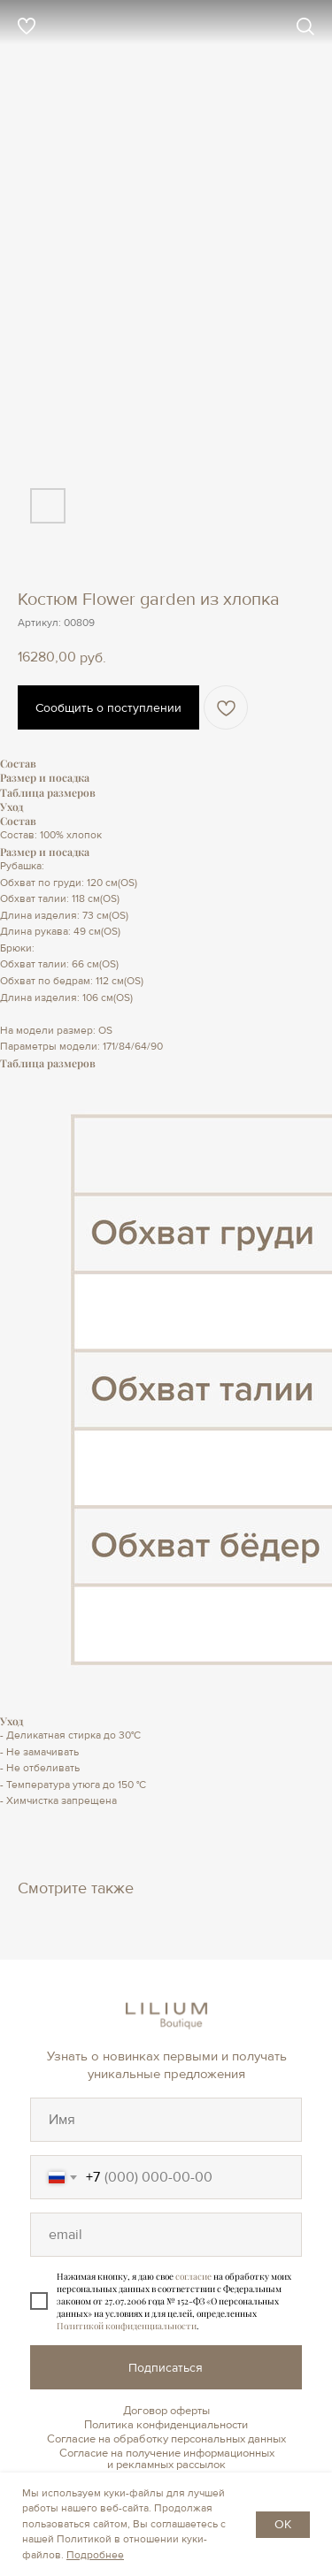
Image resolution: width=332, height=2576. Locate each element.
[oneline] (166, 2120)
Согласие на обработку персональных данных (166, 2439)
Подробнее (95, 2555)
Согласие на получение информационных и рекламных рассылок (166, 2459)
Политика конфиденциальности (166, 2425)
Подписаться (165, 2367)
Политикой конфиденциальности (127, 2326)
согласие (193, 2276)
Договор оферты (166, 2411)
